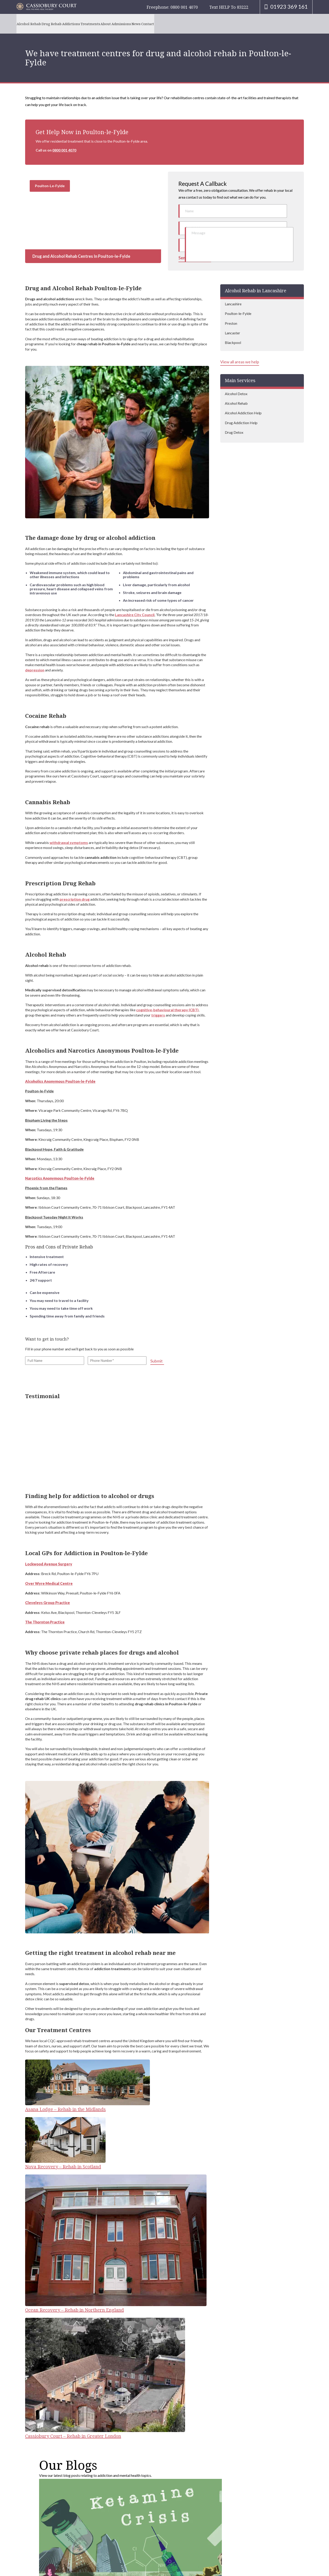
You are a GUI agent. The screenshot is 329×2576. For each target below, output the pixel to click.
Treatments (108, 24)
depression (34, 662)
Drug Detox (234, 425)
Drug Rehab (59, 24)
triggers (158, 1007)
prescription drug (75, 891)
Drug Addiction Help (241, 415)
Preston (231, 316)
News (169, 24)
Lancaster (232, 325)
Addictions (84, 24)
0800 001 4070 (64, 150)
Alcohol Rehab (31, 24)
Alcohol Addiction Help (243, 405)
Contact (186, 24)
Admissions (150, 24)
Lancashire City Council (134, 607)
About (129, 24)
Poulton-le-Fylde (238, 306)
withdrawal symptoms (69, 835)
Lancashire (233, 296)
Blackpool (233, 335)
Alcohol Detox (236, 386)
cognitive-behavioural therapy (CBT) (167, 1002)
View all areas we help (239, 354)
